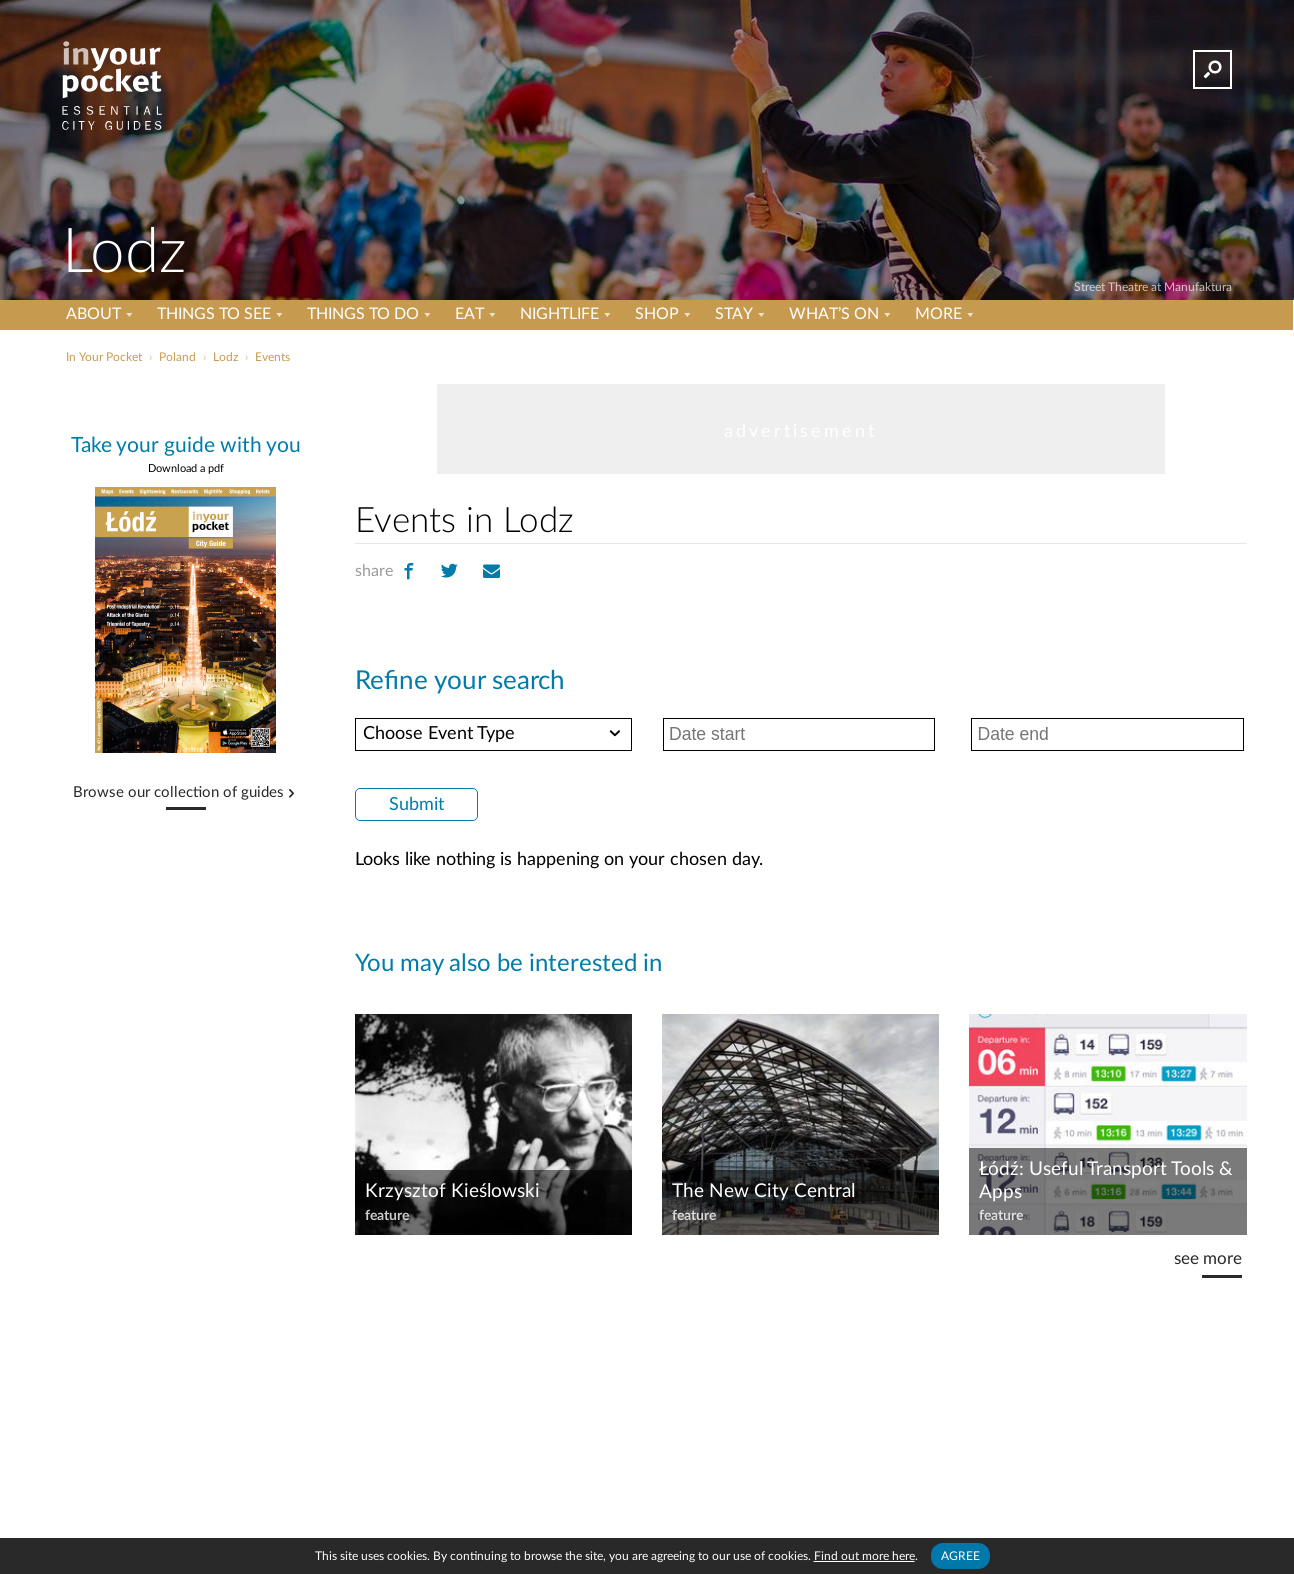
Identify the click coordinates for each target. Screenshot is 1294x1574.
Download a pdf (186, 468)
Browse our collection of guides (178, 793)
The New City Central (763, 1191)
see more (1208, 1258)
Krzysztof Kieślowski (452, 1191)
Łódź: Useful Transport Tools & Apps (1106, 1181)
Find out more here (864, 1556)
